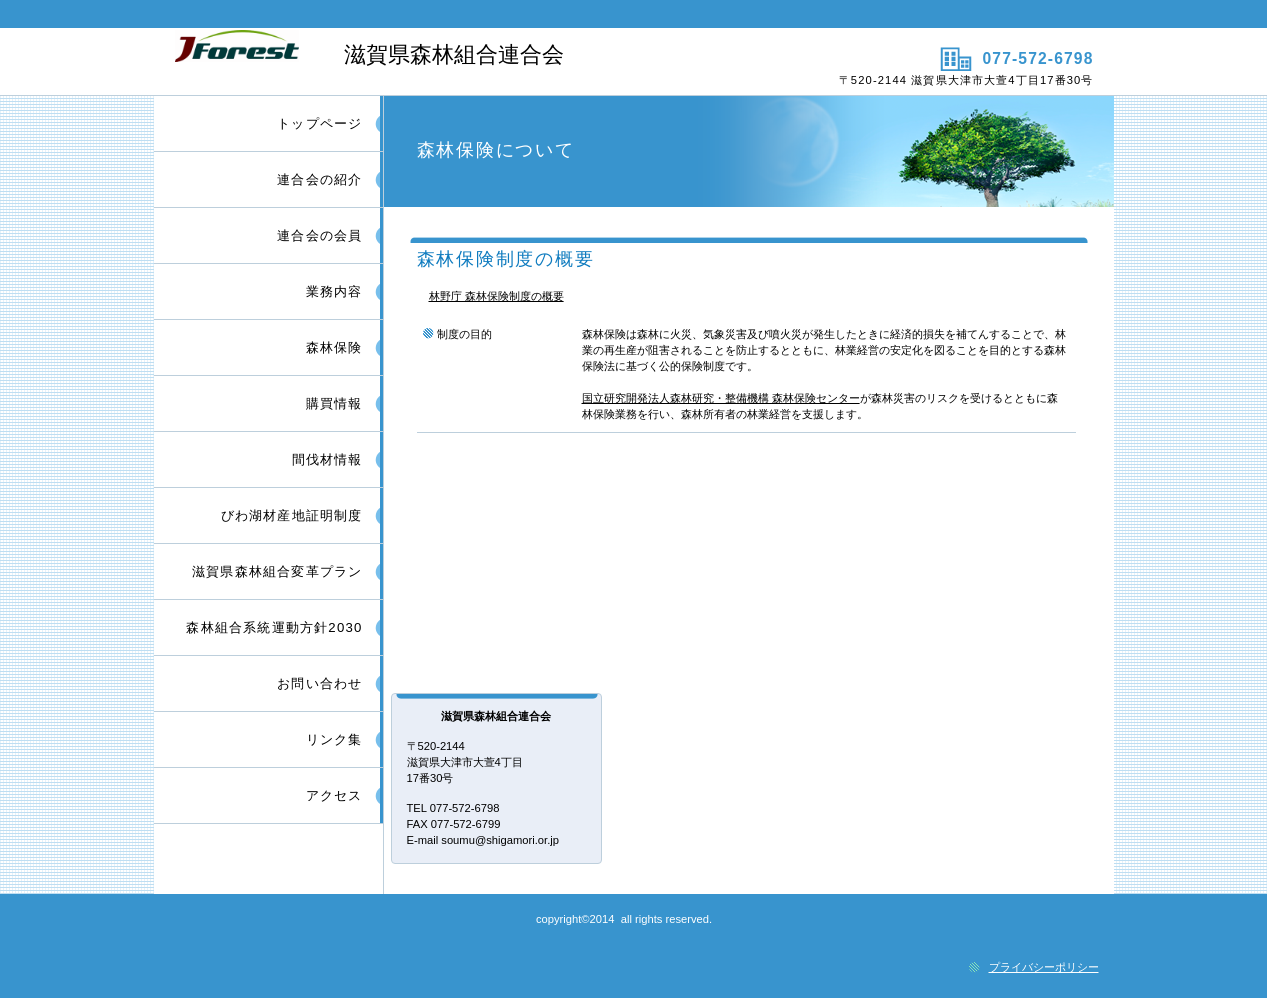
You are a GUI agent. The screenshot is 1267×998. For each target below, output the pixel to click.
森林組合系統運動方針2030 (274, 627)
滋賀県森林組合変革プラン (277, 571)
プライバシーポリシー (1044, 967)
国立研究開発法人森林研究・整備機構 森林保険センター (721, 398)
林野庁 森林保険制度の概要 (496, 296)
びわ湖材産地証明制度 (292, 515)
